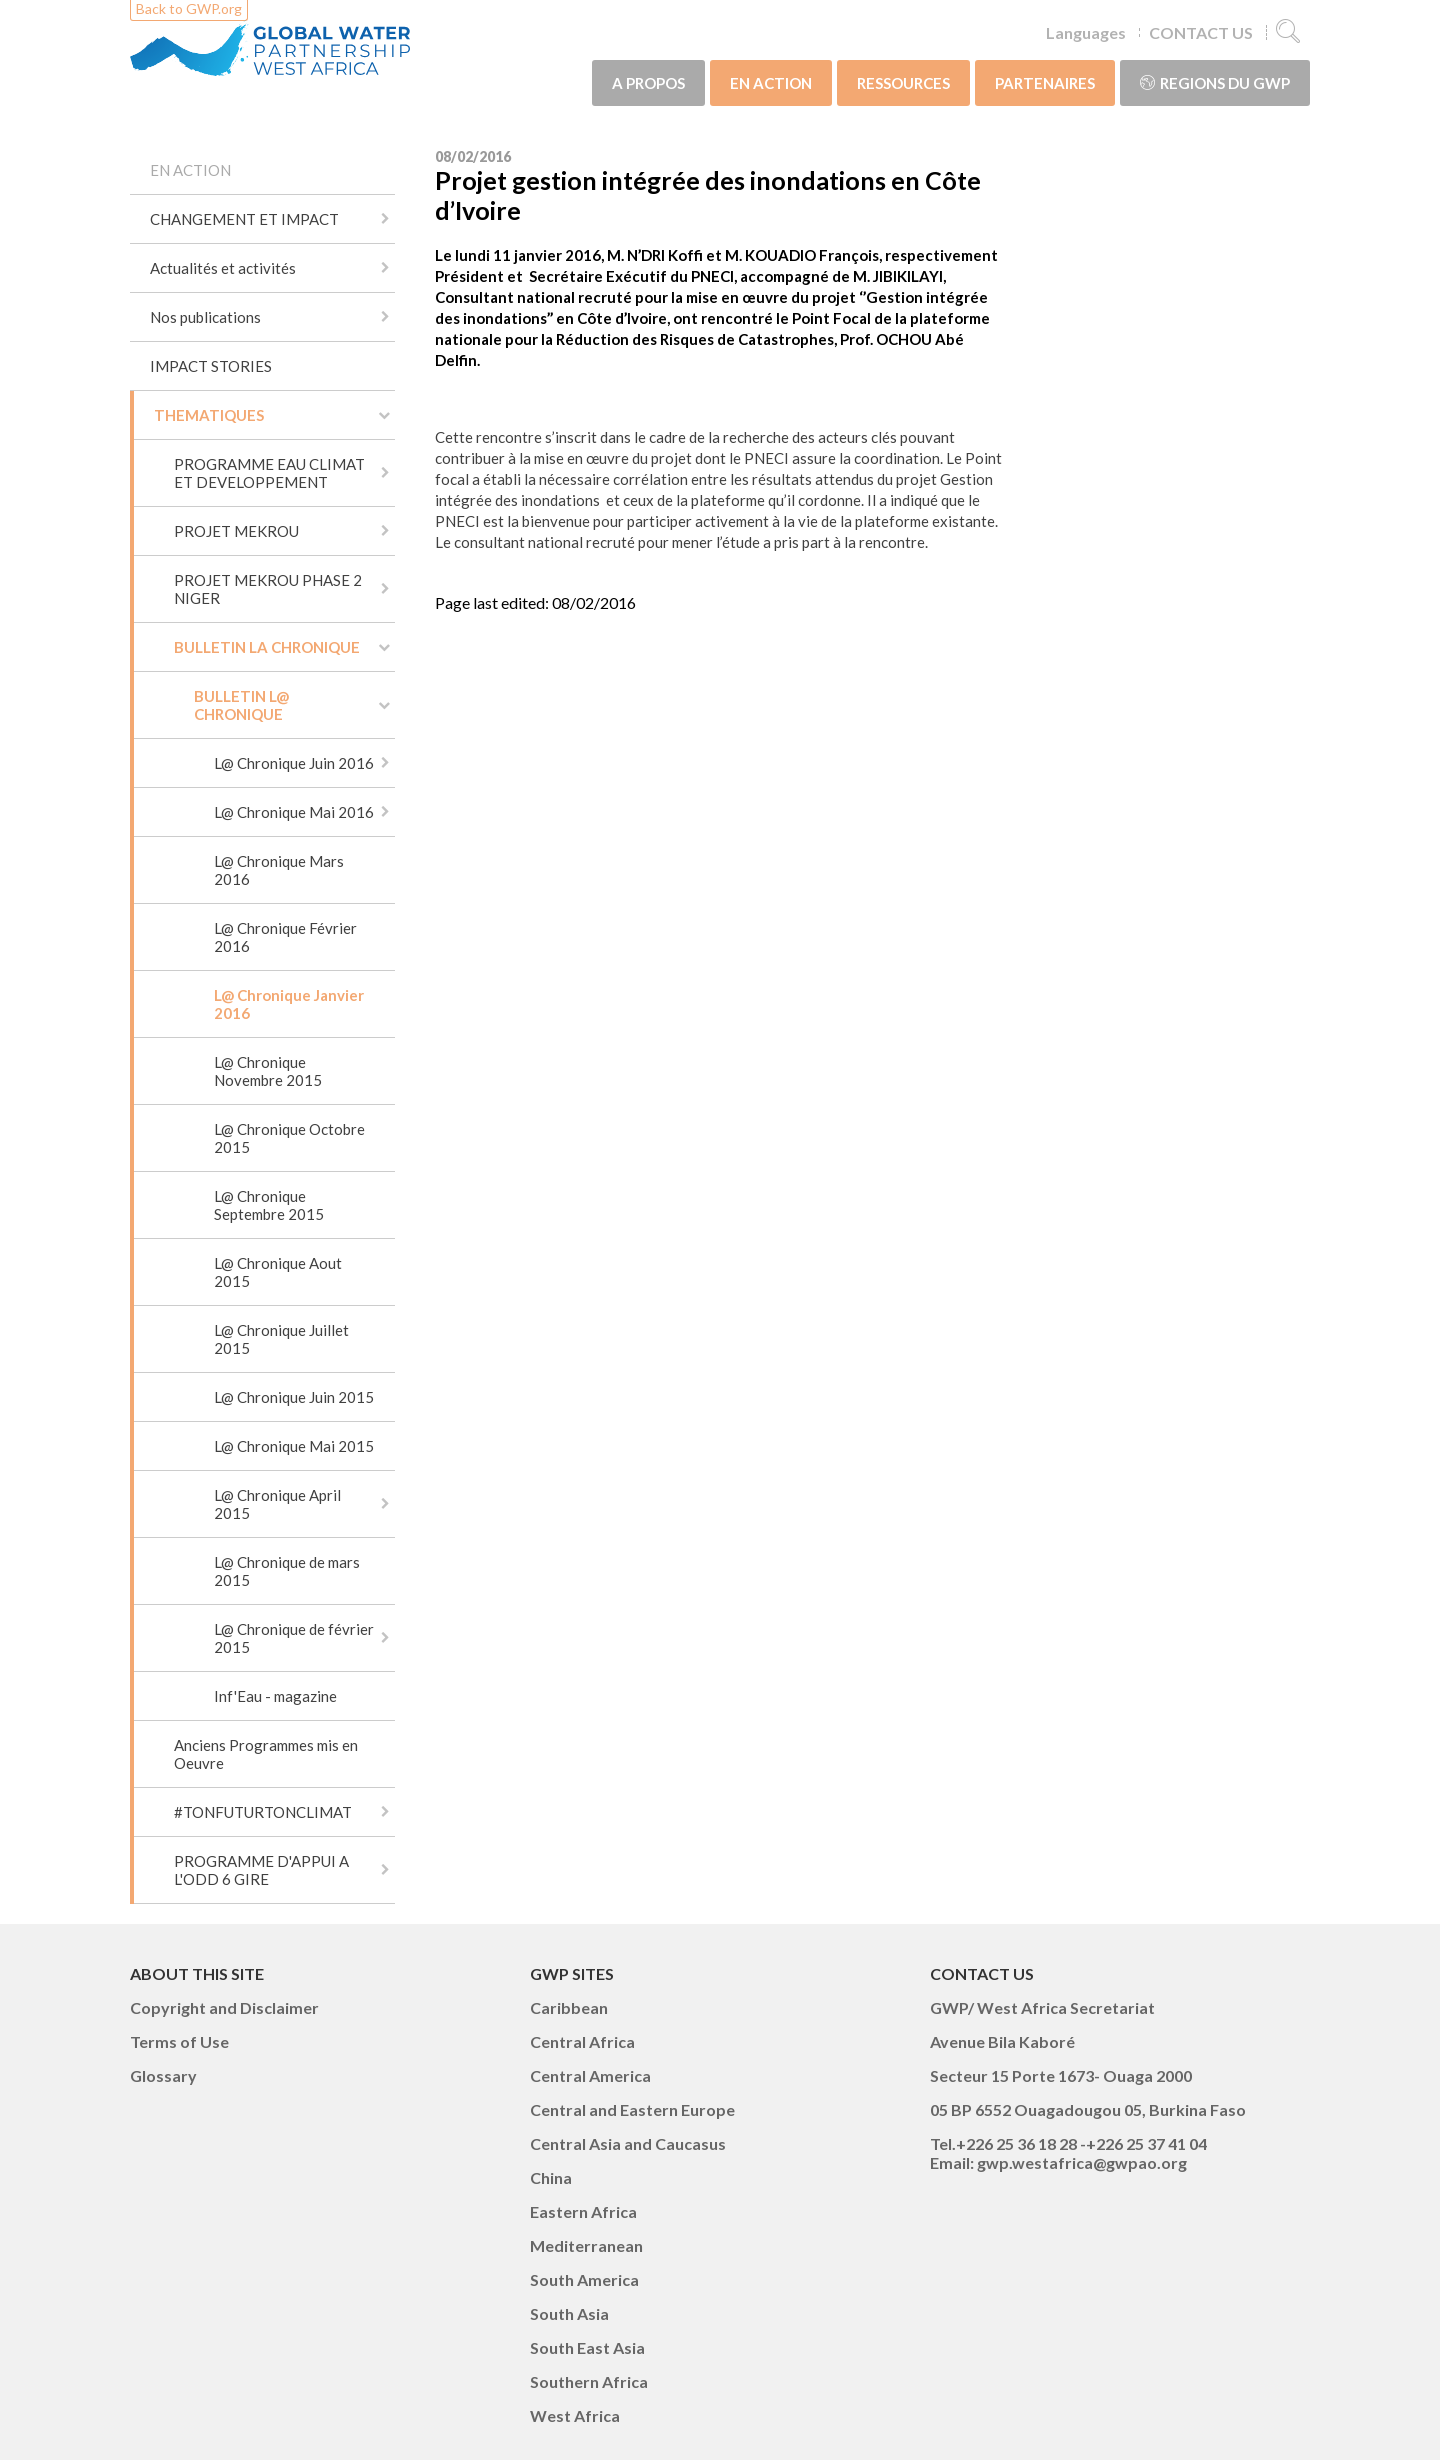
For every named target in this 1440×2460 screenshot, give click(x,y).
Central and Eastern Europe (632, 2109)
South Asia (569, 2313)
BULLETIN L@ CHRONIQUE (241, 705)
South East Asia (587, 2347)
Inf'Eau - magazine (275, 1696)
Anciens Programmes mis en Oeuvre (266, 1754)
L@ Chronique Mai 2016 (294, 812)
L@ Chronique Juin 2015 (294, 1397)
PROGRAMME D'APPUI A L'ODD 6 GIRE (261, 1870)
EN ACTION (771, 83)
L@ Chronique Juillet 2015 (281, 1339)
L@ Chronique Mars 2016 (279, 870)
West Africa (575, 2415)
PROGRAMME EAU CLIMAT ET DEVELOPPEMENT (269, 473)
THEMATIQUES (209, 415)
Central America (590, 2075)
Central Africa (582, 2041)
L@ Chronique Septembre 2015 (269, 1205)
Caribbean (569, 2007)
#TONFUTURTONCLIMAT (263, 1812)
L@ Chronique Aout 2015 (278, 1272)
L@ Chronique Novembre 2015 (268, 1071)
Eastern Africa (583, 2211)
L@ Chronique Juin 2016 (294, 763)
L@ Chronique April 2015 (277, 1504)
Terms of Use (179, 2041)
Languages (1086, 32)
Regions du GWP (1215, 83)
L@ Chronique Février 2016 (285, 937)
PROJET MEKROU (236, 531)
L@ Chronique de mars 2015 (287, 1571)
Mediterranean (586, 2245)
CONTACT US (1201, 32)
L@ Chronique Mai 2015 (294, 1446)
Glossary (163, 2075)
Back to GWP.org (189, 8)
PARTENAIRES (1045, 83)
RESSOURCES (903, 83)
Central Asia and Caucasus (628, 2143)
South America (584, 2279)
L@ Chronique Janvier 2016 (289, 1004)
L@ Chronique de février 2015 (294, 1638)
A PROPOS (648, 83)
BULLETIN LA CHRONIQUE (267, 647)
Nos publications (205, 317)
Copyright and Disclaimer (224, 2007)
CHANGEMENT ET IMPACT (244, 219)
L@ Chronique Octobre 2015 (289, 1138)
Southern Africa (589, 2381)
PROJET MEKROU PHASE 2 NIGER (268, 589)
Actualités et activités (223, 268)
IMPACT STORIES (211, 366)
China (551, 2177)
